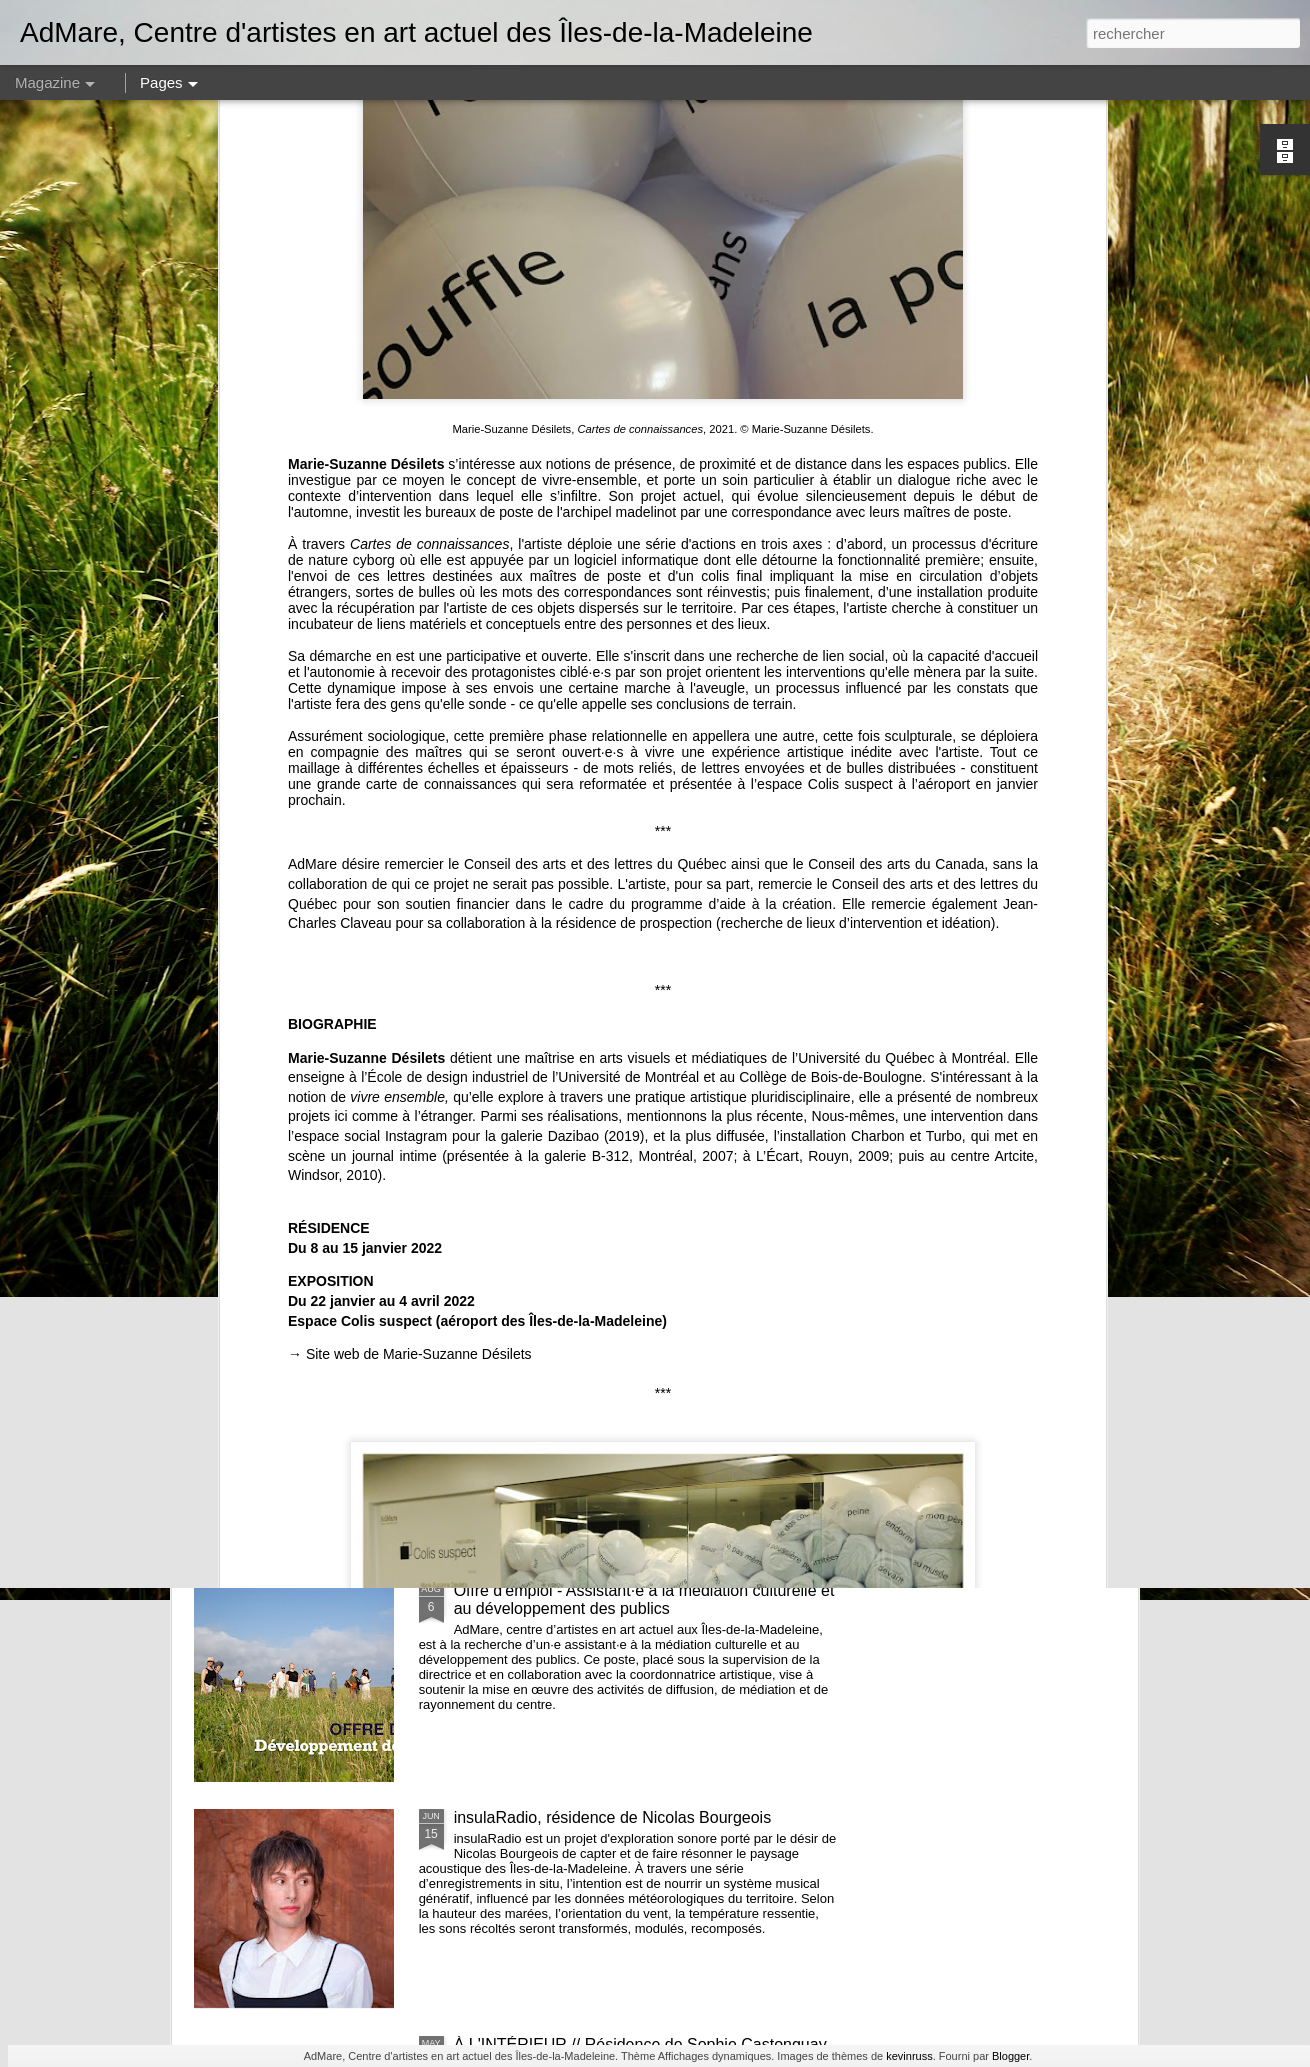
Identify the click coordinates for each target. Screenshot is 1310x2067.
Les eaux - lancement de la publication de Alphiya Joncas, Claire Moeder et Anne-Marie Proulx (629, 1372)
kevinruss (909, 2056)
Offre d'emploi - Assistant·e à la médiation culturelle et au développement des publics (644, 1599)
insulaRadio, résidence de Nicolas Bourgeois (613, 1817)
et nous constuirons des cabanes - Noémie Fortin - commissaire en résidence (633, 918)
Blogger (1010, 2056)
